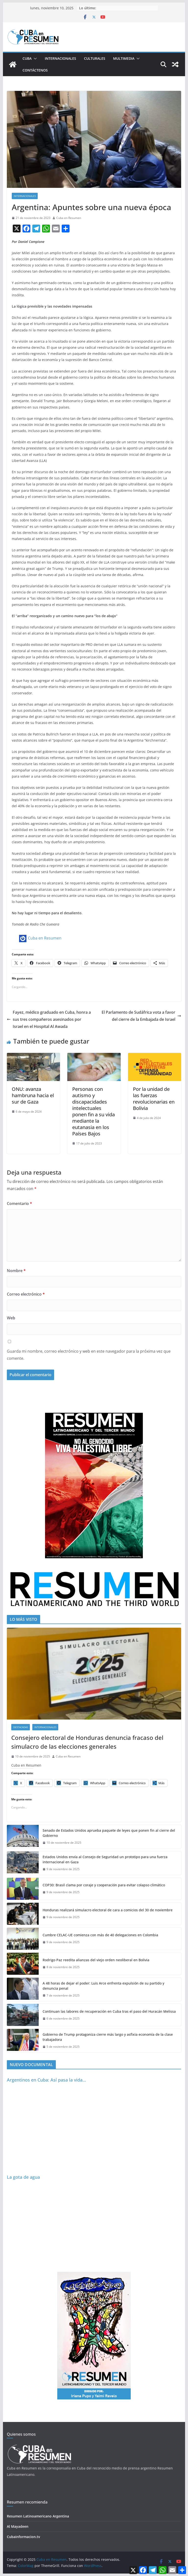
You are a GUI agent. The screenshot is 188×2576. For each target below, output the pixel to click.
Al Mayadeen (17, 2526)
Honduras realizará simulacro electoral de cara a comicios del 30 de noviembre (108, 1910)
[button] (34, 58)
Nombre (16, 1270)
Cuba (27, 58)
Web (11, 1318)
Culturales (94, 58)
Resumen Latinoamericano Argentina (38, 2516)
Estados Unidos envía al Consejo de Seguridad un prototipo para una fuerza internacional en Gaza (105, 1859)
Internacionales (60, 58)
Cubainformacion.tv (23, 2536)
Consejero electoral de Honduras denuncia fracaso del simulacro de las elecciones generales (87, 1741)
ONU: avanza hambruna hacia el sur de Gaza (33, 1095)
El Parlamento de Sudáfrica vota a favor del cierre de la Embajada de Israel (141, 1016)
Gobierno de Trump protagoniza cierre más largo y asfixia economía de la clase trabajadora (108, 2037)
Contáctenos (35, 70)
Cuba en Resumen (68, 218)
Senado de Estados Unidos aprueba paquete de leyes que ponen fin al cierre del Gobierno (109, 1833)
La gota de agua (23, 2177)
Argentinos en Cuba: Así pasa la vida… (46, 2080)
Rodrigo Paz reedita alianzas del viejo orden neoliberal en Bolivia (96, 1960)
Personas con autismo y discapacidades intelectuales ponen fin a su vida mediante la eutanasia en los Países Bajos (93, 1111)
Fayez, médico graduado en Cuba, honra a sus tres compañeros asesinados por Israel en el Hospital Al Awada (49, 1019)
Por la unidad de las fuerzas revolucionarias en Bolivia (154, 1098)
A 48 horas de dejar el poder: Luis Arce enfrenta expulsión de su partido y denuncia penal (103, 1986)
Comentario (19, 1203)
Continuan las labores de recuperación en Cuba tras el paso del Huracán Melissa (109, 2011)
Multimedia (123, 58)
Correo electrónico (26, 1294)
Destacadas (20, 1727)
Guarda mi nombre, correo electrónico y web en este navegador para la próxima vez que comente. (89, 1354)
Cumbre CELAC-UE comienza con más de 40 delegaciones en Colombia (100, 1935)
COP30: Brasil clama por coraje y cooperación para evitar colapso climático (104, 1885)
